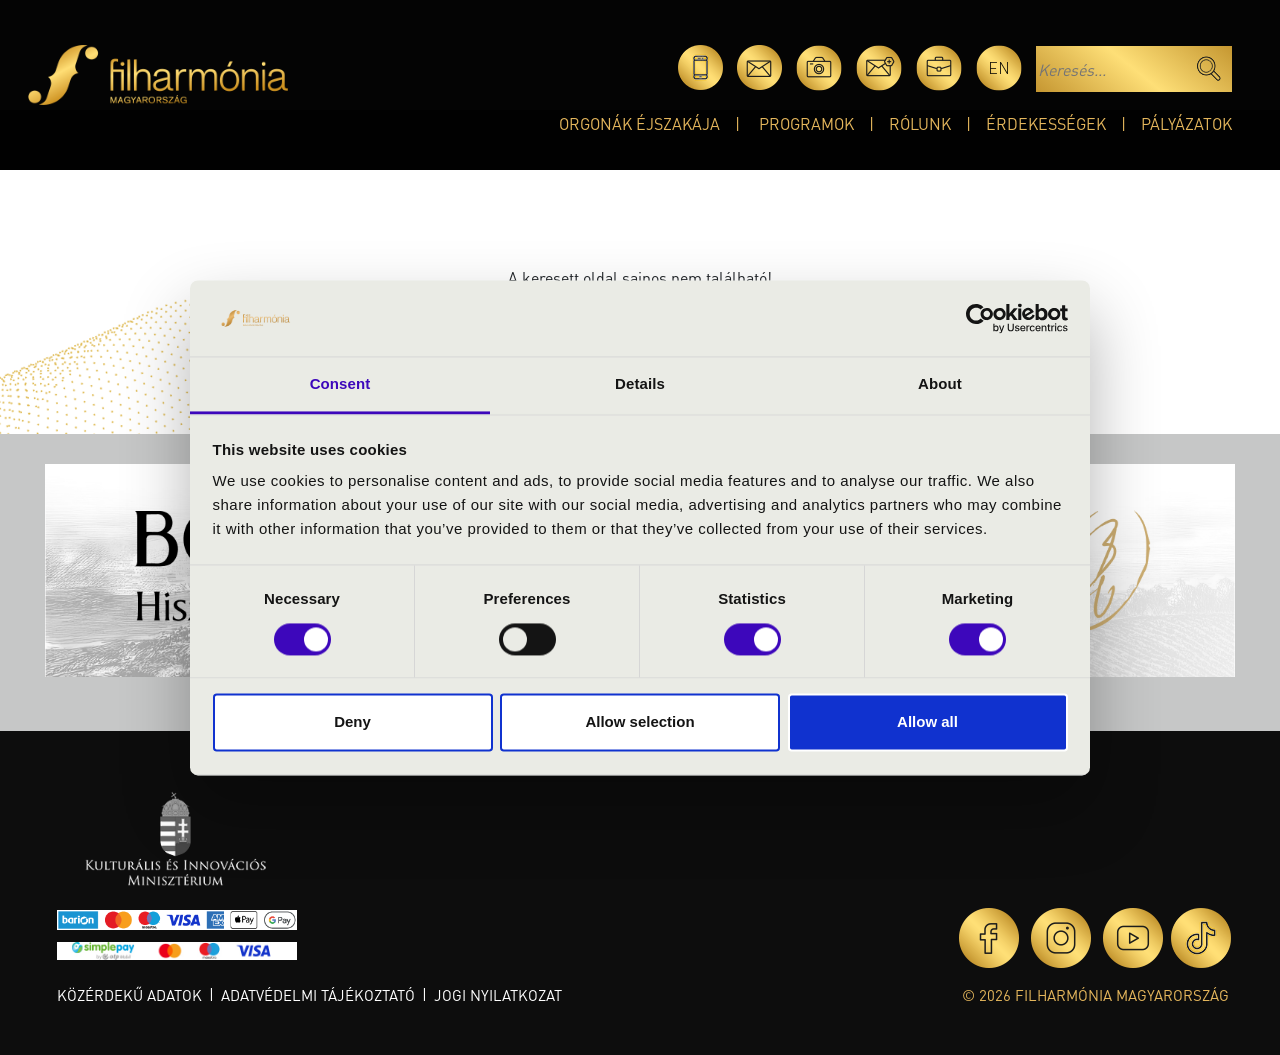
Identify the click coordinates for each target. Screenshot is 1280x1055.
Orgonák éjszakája (639, 123)
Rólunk (920, 123)
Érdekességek (1046, 123)
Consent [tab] (340, 384)
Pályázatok (1186, 123)
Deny (352, 722)
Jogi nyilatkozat (498, 995)
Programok (806, 123)
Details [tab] (640, 384)
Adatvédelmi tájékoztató (318, 995)
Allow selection (639, 722)
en (999, 67)
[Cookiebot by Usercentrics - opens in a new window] (980, 318)
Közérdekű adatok (129, 995)
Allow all (927, 722)
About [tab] (940, 384)
